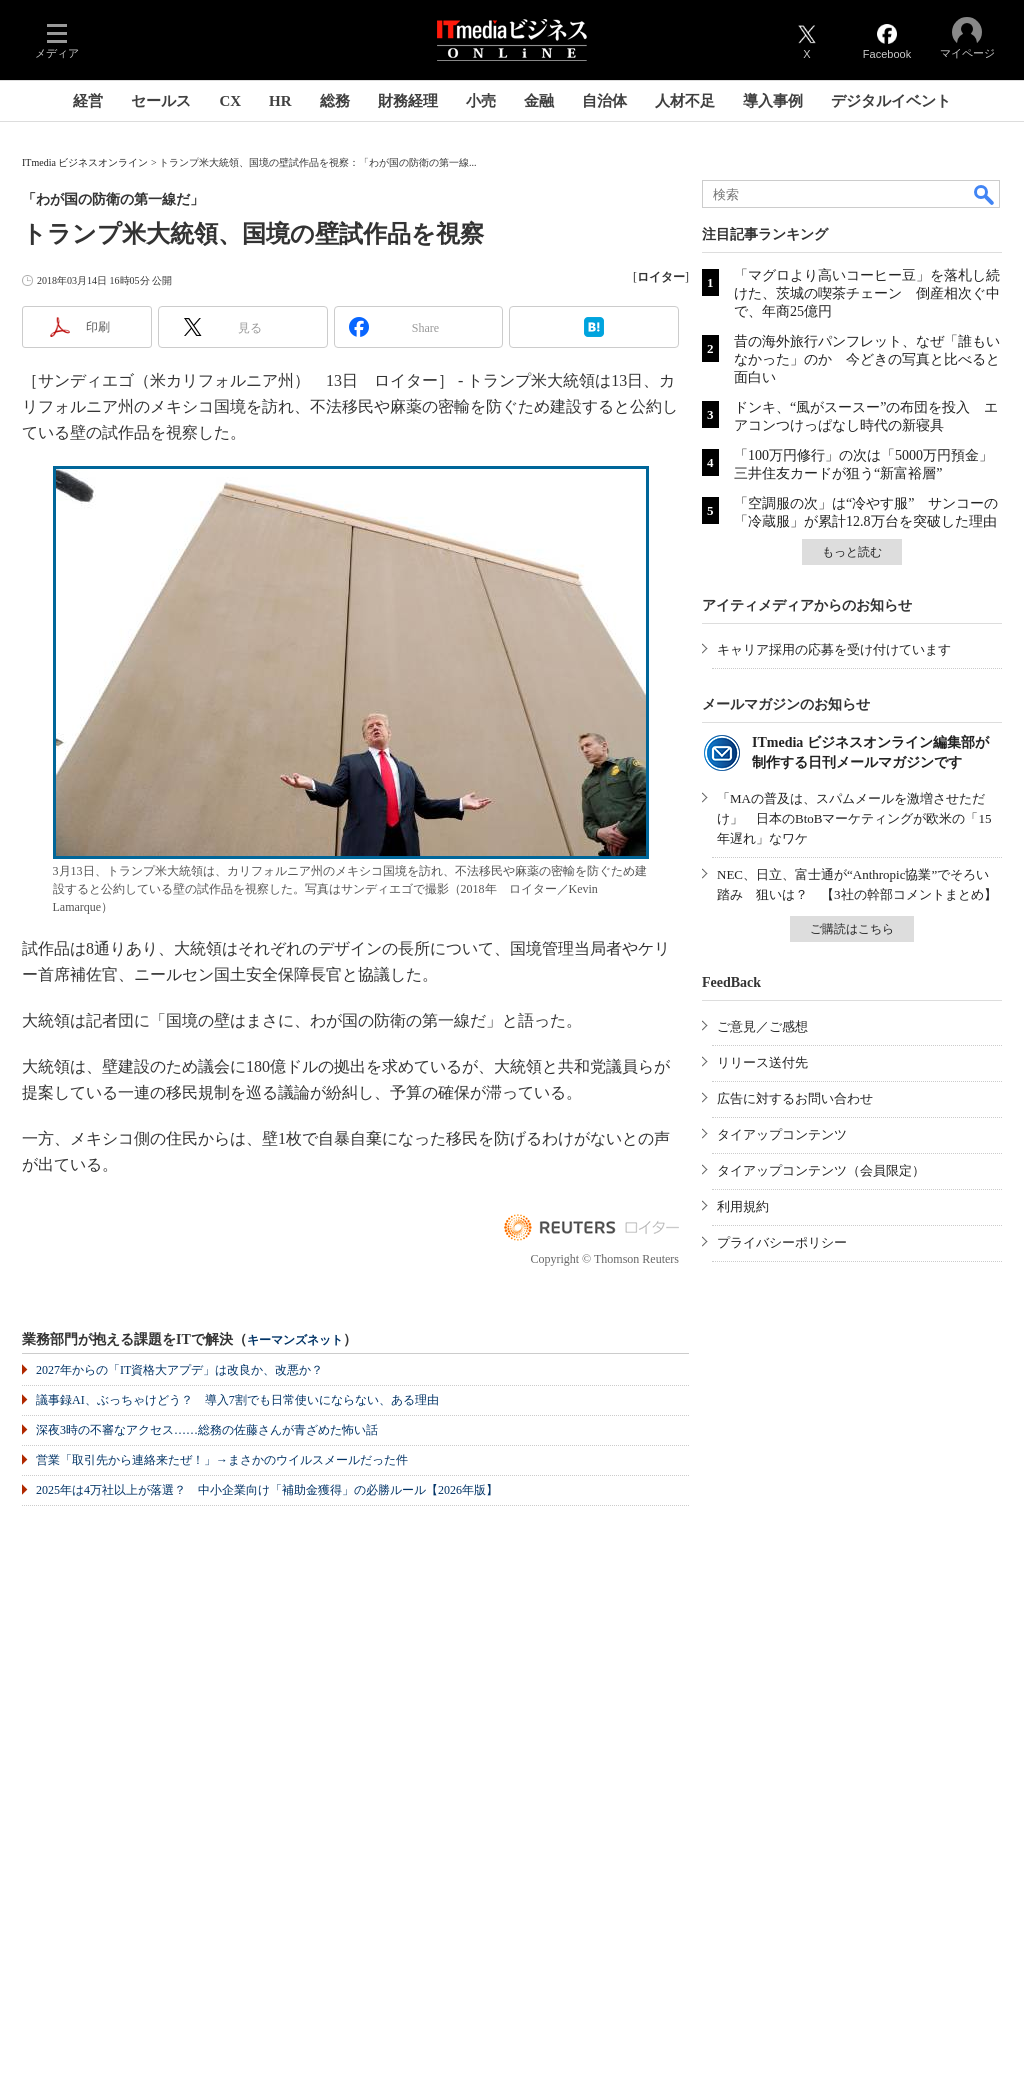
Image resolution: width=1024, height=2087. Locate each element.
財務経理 (408, 101)
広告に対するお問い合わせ (795, 1098)
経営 (88, 101)
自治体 (604, 101)
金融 (539, 101)
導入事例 (773, 101)
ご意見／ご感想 (762, 1026)
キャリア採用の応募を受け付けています (834, 649)
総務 (335, 101)
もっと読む (852, 552)
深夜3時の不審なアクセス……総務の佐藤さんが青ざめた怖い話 (207, 1430)
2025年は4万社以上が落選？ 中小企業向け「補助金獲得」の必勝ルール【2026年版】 (267, 1490)
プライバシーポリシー (782, 1242)
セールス (161, 101)
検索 (985, 194)
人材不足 (685, 101)
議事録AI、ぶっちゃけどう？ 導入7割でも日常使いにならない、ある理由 (237, 1400)
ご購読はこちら (852, 929)
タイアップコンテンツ (782, 1134)
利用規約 (743, 1206)
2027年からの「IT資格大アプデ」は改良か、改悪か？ (179, 1370)
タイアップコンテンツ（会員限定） (821, 1170)
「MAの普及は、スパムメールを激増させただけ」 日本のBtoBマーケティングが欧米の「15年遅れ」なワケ (854, 818)
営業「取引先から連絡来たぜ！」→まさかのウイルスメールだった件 (222, 1460)
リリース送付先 (762, 1062)
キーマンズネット (295, 1340)
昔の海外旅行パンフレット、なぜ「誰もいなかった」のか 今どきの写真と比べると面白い (867, 359)
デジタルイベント (891, 101)
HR (280, 101)
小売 (481, 101)
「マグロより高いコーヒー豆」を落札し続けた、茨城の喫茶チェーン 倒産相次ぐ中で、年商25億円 (867, 293)
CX (230, 101)
